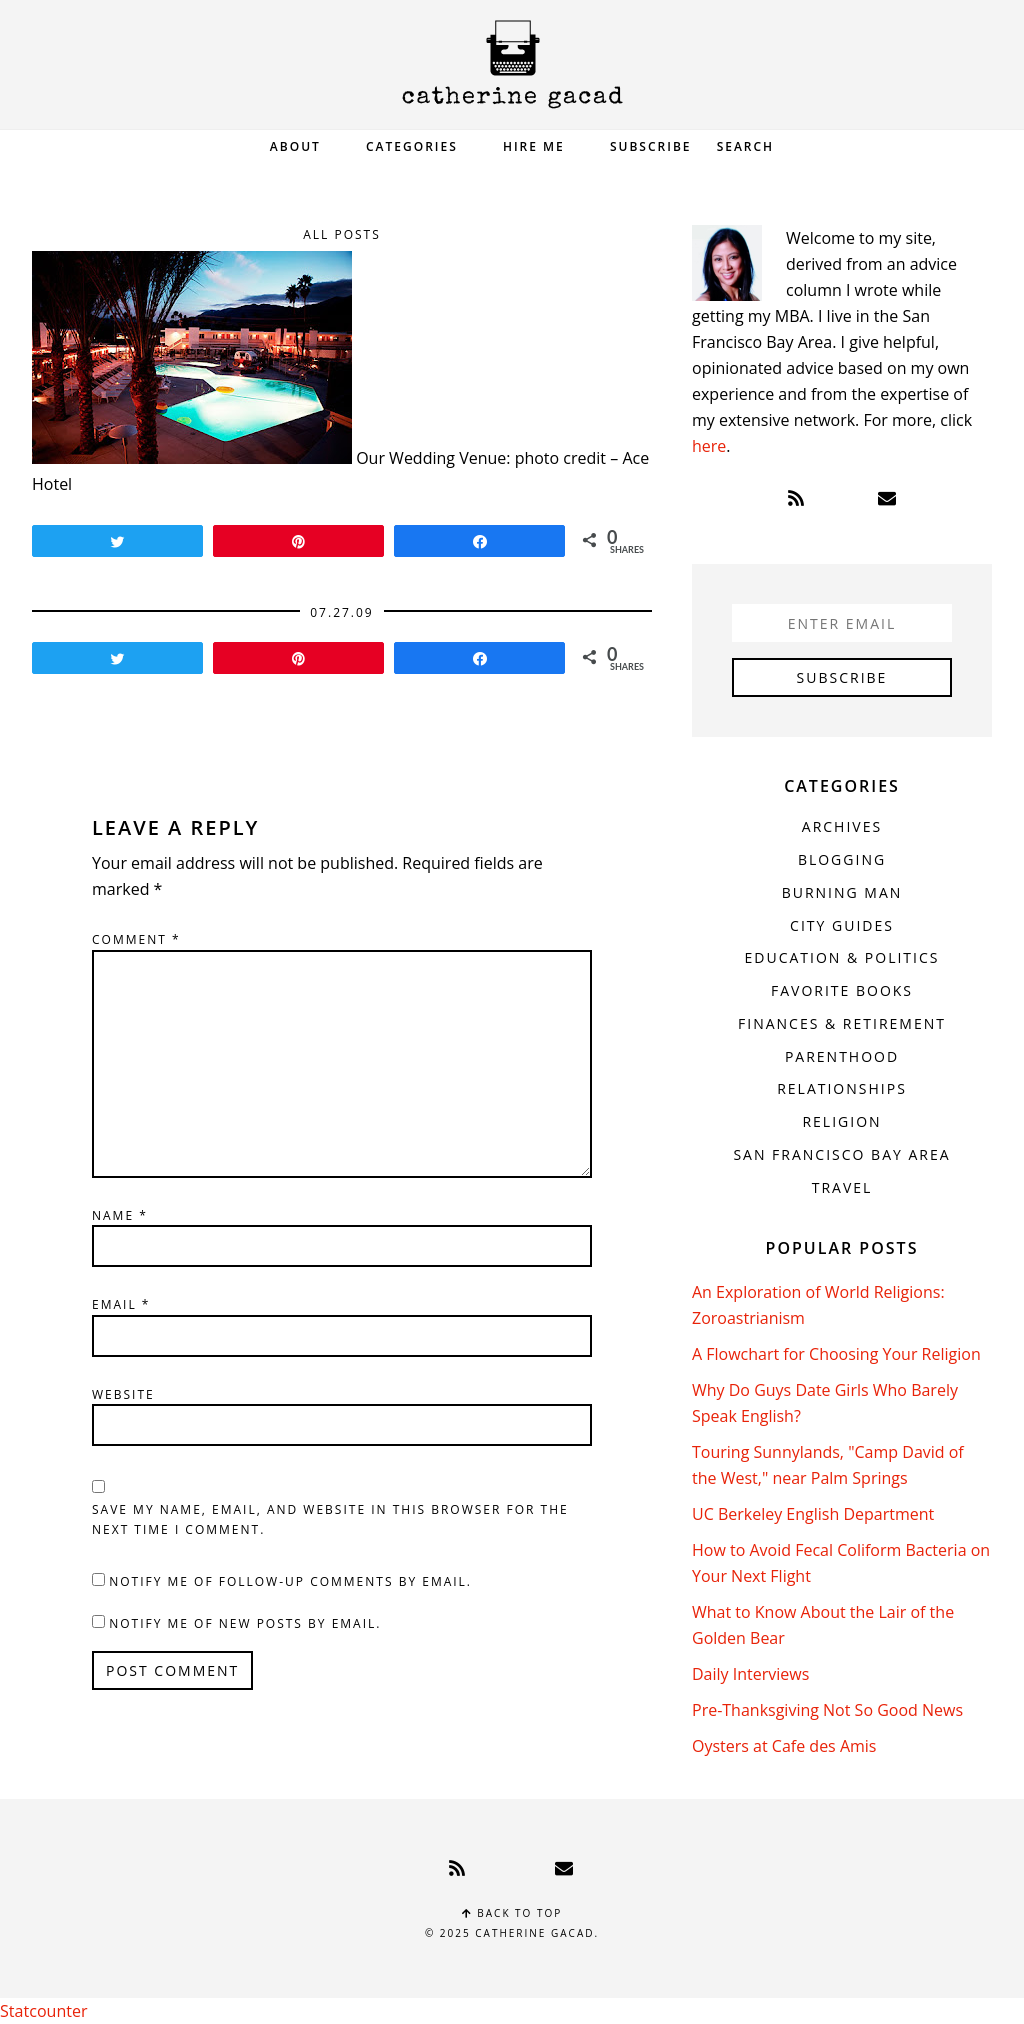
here (709, 446)
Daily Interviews (750, 1674)
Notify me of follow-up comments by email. (290, 1581)
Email (121, 1304)
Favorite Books (842, 990)
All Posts (342, 234)
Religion (841, 1121)
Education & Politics (842, 957)
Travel (842, 1187)
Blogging (842, 859)
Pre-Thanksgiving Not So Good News (827, 1710)
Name (120, 1215)
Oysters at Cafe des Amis (784, 1746)
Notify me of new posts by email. (245, 1623)
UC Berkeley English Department (813, 1514)
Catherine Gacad (512, 64)
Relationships (842, 1088)
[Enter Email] (842, 623)
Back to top (512, 1913)
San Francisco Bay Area (841, 1154)
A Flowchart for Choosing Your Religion (836, 1354)
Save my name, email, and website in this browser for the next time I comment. (330, 1519)
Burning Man (842, 892)
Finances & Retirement (842, 1023)
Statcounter (43, 2011)
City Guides (842, 925)
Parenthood (842, 1056)
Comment (136, 939)
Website (123, 1394)
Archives (842, 826)
